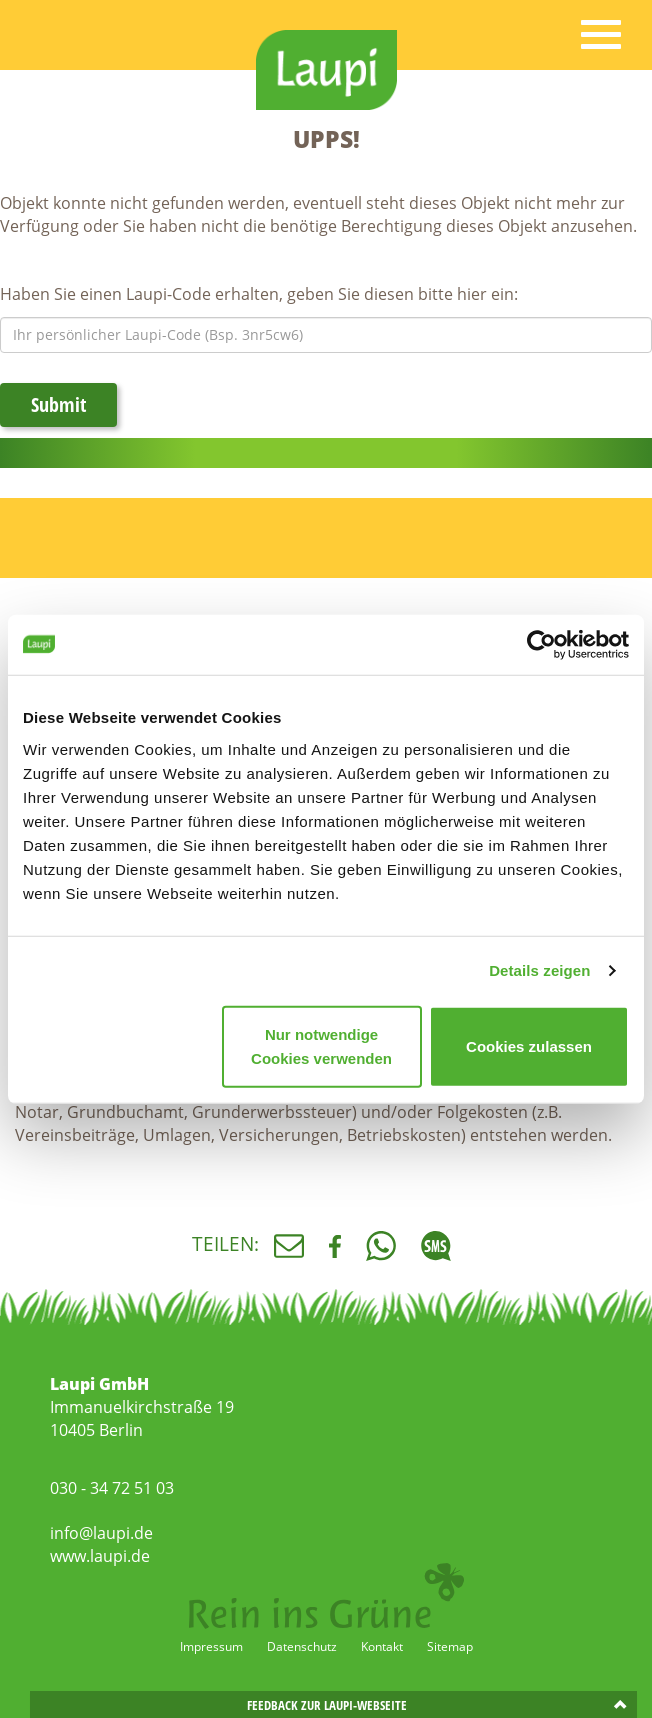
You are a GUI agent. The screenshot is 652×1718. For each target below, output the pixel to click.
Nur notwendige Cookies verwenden (321, 1045)
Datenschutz (302, 1646)
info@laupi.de (101, 1533)
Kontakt (382, 1646)
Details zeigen (539, 970)
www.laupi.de (100, 1556)
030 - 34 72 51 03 (112, 1488)
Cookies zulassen (529, 1045)
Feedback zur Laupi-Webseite (327, 1705)
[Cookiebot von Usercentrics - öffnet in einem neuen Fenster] (541, 645)
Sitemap (450, 1646)
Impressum (211, 1646)
